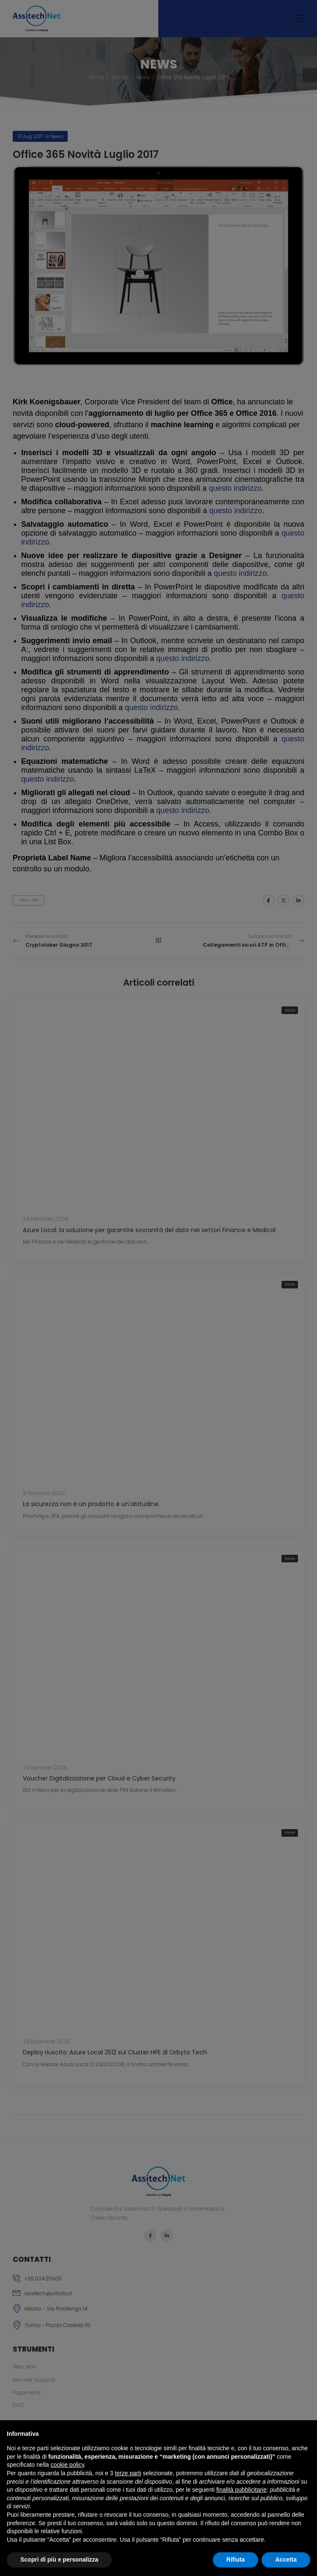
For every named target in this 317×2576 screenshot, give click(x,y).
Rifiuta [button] (235, 2559)
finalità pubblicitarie (241, 2489)
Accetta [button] (286, 2559)
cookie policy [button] (67, 2464)
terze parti (128, 2473)
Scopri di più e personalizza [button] (59, 2559)
